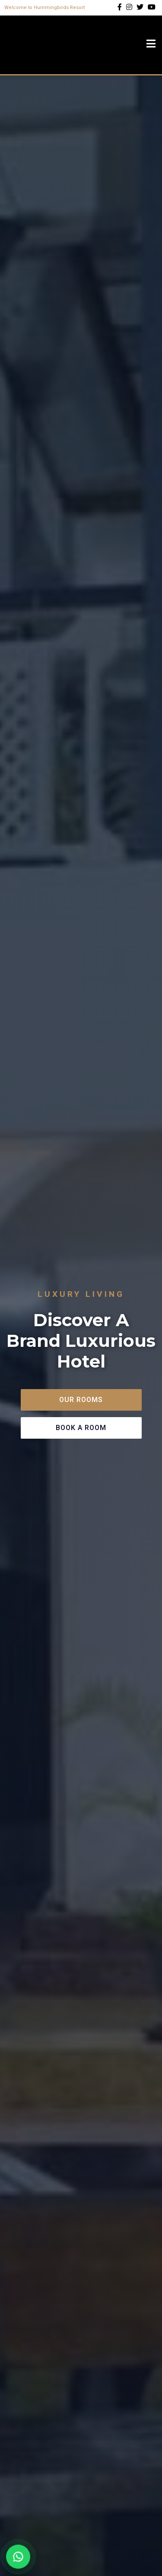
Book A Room (81, 1428)
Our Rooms (81, 1400)
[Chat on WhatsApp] (18, 2557)
